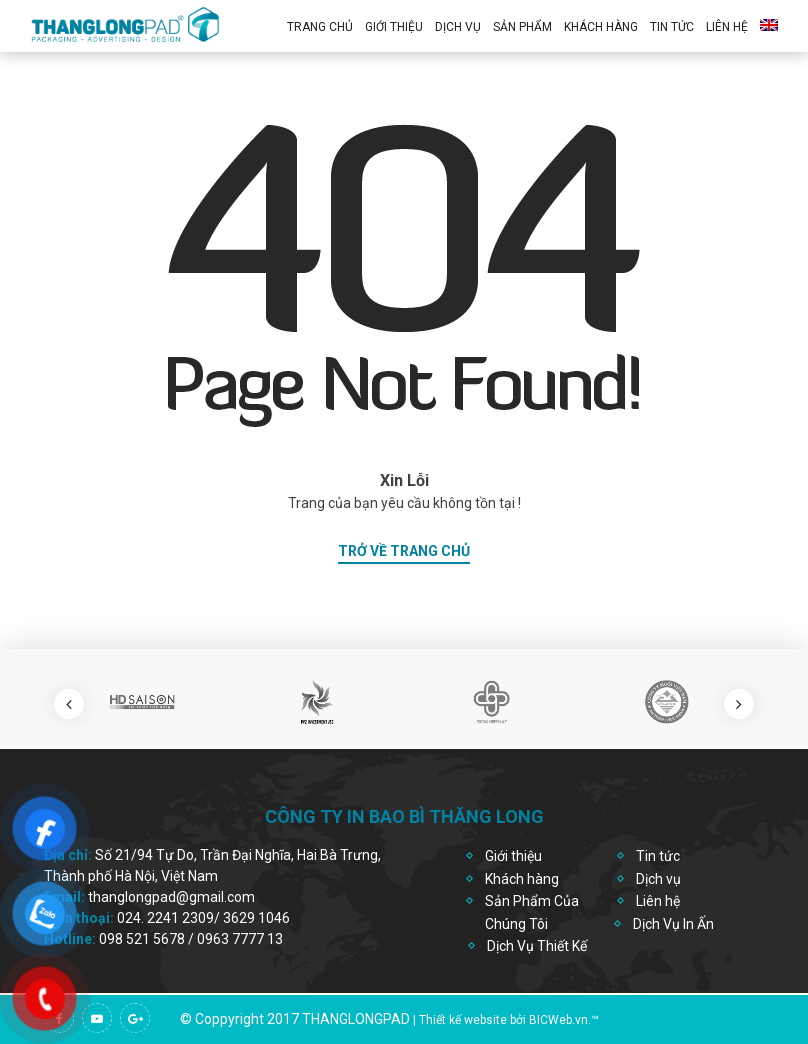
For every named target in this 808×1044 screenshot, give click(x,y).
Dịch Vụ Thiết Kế (537, 946)
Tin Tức (672, 27)
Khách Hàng (601, 27)
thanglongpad (356, 1019)
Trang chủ (320, 27)
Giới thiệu (394, 27)
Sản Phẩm (522, 27)
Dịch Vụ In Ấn (673, 924)
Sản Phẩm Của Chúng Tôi (532, 912)
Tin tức (658, 856)
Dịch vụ (458, 27)
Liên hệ (727, 27)
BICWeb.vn (558, 1020)
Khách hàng (522, 879)
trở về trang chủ (404, 551)
